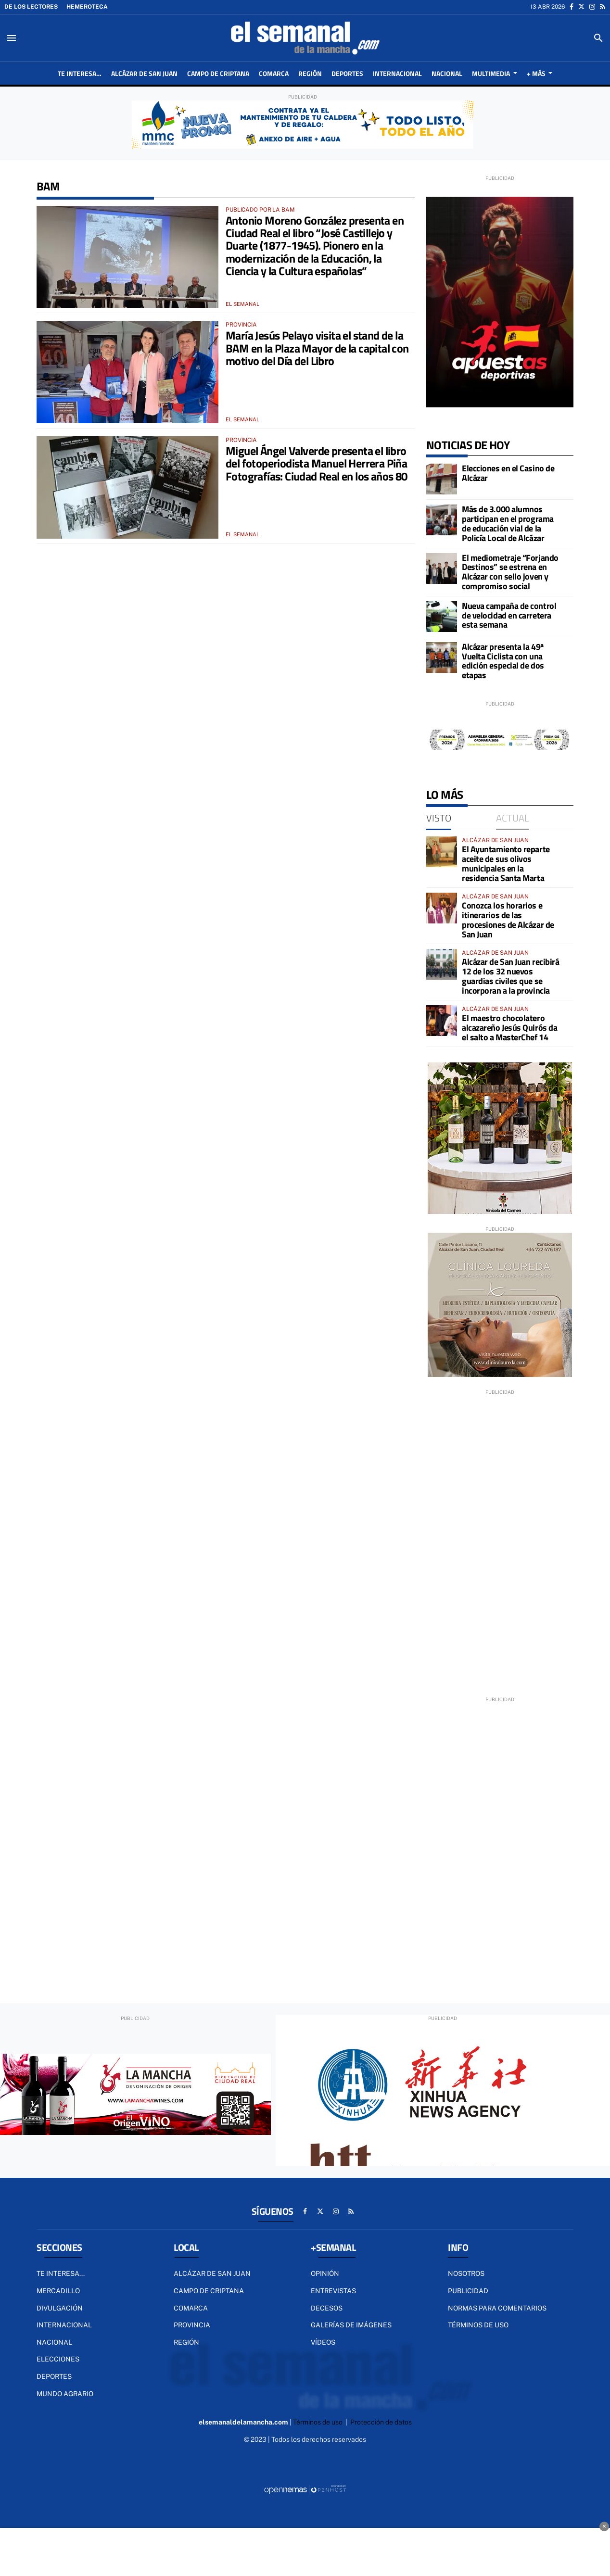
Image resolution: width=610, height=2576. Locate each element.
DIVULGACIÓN (60, 2308)
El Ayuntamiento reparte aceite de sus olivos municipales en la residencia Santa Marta (506, 863)
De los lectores (31, 6)
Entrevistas (333, 2291)
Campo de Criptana (209, 2291)
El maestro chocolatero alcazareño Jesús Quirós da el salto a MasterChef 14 (509, 1027)
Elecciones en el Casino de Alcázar (508, 473)
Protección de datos (381, 2422)
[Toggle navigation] (11, 38)
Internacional (64, 2325)
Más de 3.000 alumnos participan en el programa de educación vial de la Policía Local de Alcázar (508, 523)
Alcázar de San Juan (212, 2273)
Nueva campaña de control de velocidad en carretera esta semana (509, 615)
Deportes (54, 2376)
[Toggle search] (598, 38)
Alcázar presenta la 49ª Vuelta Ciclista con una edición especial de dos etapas (503, 661)
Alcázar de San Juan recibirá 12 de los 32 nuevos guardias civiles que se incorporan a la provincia (510, 976)
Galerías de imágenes (351, 2325)
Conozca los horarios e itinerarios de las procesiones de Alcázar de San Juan (508, 919)
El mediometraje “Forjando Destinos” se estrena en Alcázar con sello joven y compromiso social (510, 572)
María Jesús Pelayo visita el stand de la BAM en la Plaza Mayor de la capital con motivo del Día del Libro (317, 348)
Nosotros (466, 2273)
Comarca (191, 2308)
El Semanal (242, 304)
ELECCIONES (58, 2359)
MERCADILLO (58, 2291)
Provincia (192, 2325)
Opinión (325, 2273)
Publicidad (468, 2291)
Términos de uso (478, 2325)
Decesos (327, 2308)
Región (186, 2342)
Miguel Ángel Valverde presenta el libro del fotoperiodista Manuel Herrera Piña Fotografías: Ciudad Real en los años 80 (316, 463)
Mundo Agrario (65, 2394)
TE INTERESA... (61, 2273)
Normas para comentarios (497, 2308)
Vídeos (323, 2342)
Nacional (54, 2342)
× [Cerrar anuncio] (604, 2526)
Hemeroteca (87, 6)
